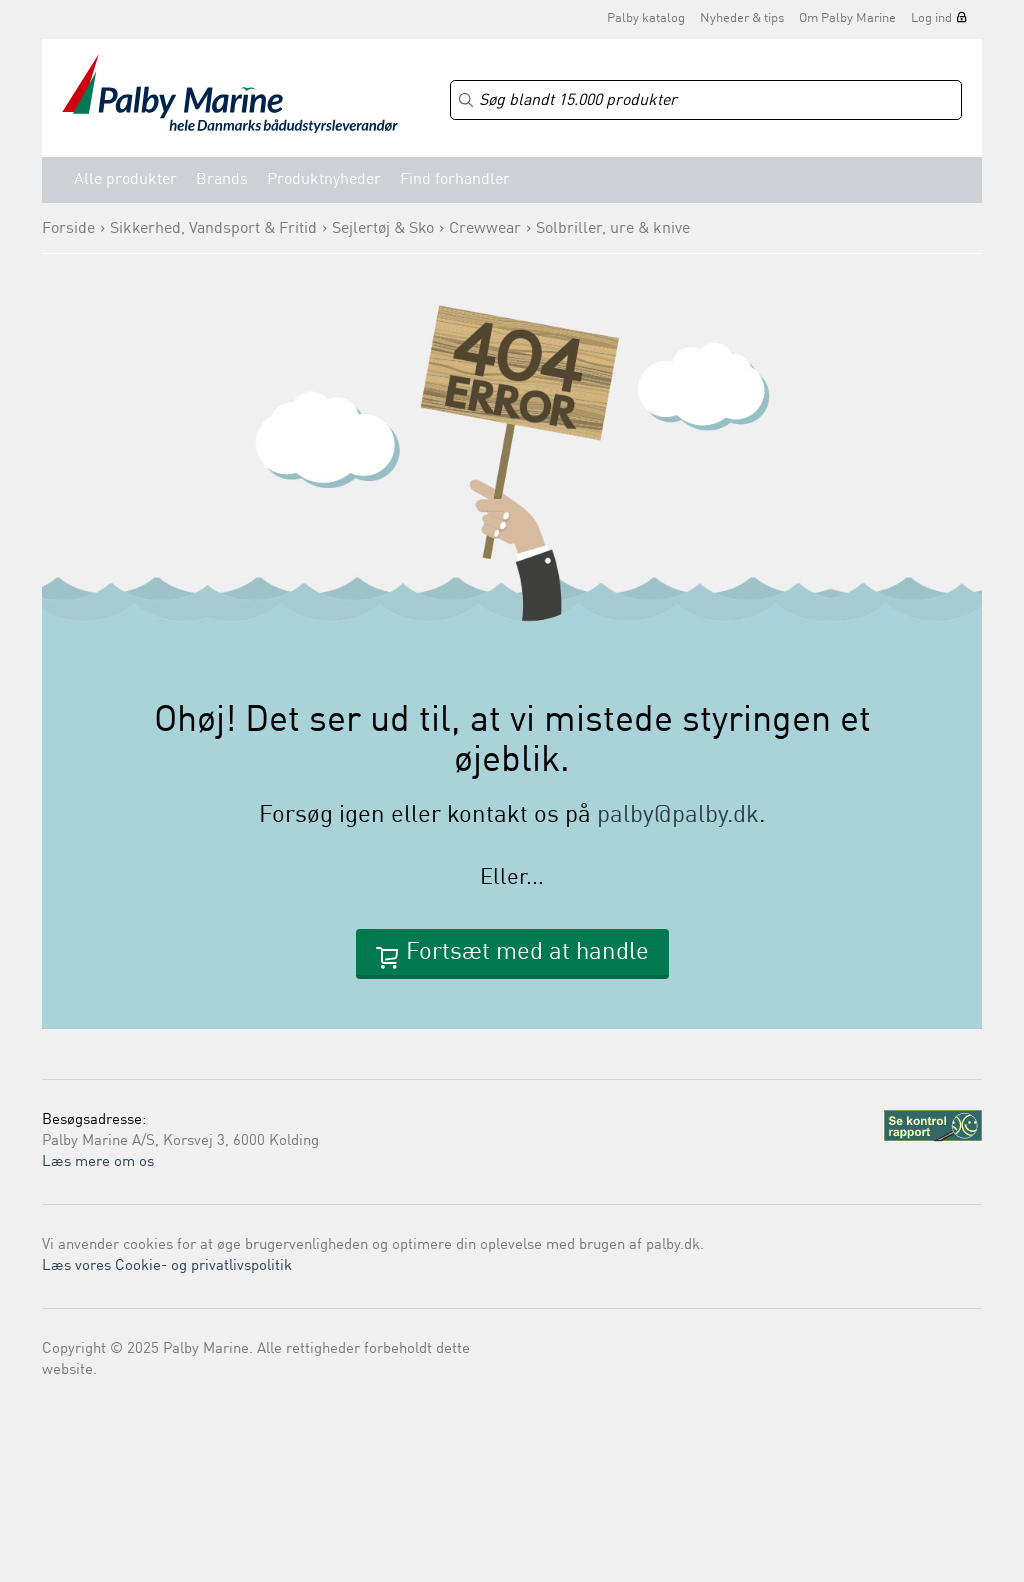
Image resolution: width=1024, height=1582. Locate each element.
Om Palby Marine (847, 18)
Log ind (931, 18)
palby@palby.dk (678, 816)
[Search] (706, 100)
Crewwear (485, 229)
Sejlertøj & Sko (383, 229)
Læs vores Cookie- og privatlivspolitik (167, 1266)
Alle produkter (125, 180)
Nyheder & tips (742, 18)
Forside (68, 229)
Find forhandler (455, 180)
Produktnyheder (324, 180)
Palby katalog (646, 18)
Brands (222, 180)
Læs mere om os (98, 1162)
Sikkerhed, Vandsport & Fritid (213, 229)
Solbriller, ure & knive (613, 229)
